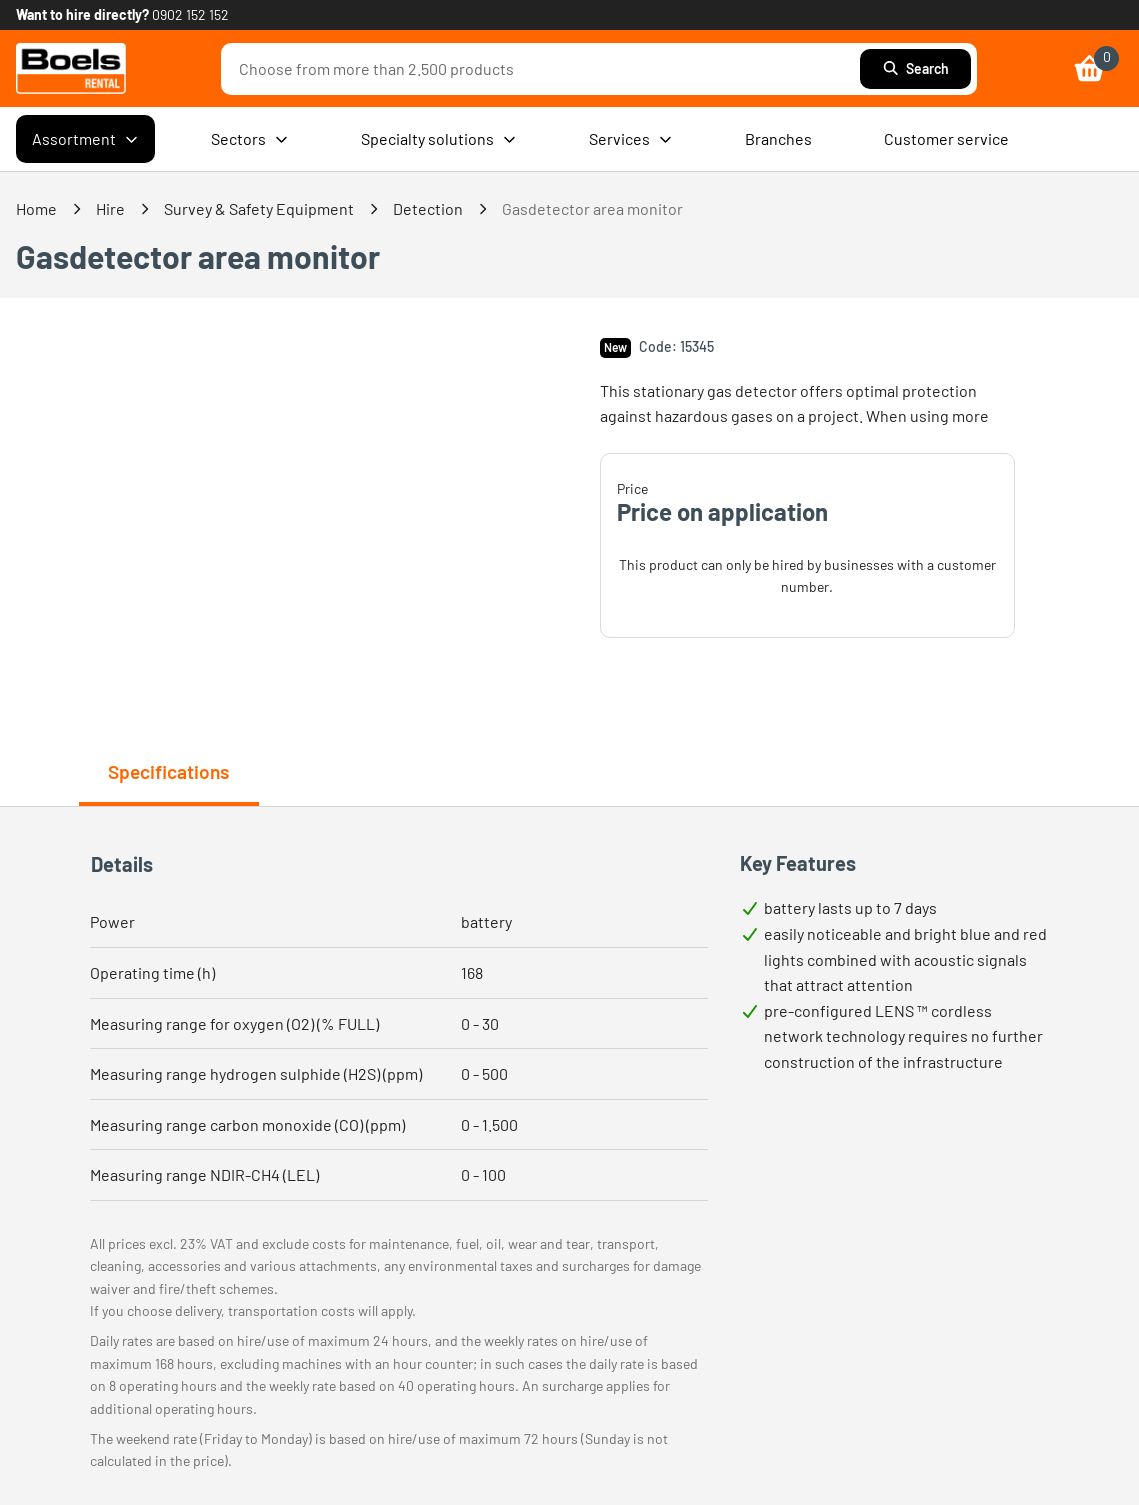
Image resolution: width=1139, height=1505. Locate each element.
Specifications (168, 771)
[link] (71, 68)
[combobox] (546, 69)
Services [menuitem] (631, 139)
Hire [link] (110, 208)
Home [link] (36, 208)
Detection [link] (428, 208)
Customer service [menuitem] (946, 138)
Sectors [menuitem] (250, 139)
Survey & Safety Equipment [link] (259, 208)
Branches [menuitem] (778, 138)
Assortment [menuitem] (85, 139)
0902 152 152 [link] (190, 14)
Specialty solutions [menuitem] (439, 139)
